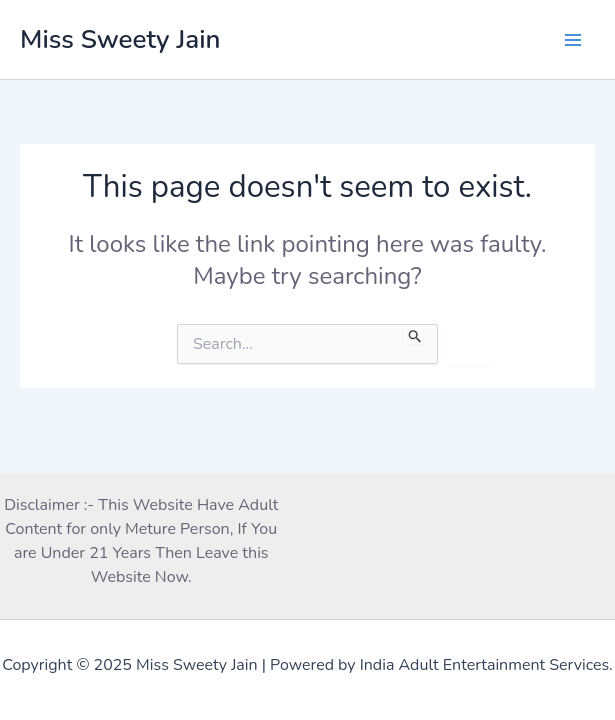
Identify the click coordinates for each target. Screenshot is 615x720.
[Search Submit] (415, 334)
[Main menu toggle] (573, 40)
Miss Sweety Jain (120, 39)
